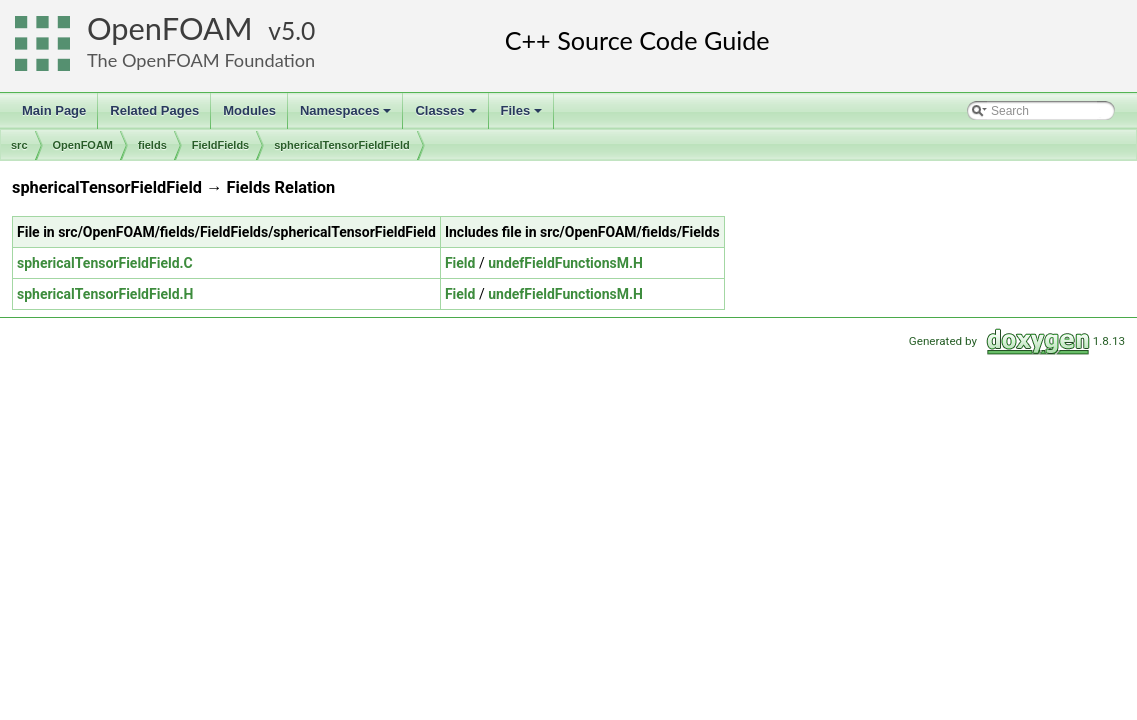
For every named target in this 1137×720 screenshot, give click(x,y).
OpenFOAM (170, 28)
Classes (447, 116)
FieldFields (220, 145)
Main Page (54, 110)
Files (523, 116)
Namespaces (347, 116)
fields (152, 145)
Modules (249, 110)
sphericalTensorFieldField (342, 145)
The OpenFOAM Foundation (201, 60)
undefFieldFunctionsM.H (565, 263)
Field (460, 263)
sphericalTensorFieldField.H (105, 294)
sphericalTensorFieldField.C (105, 263)
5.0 (298, 30)
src (19, 145)
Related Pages (154, 110)
